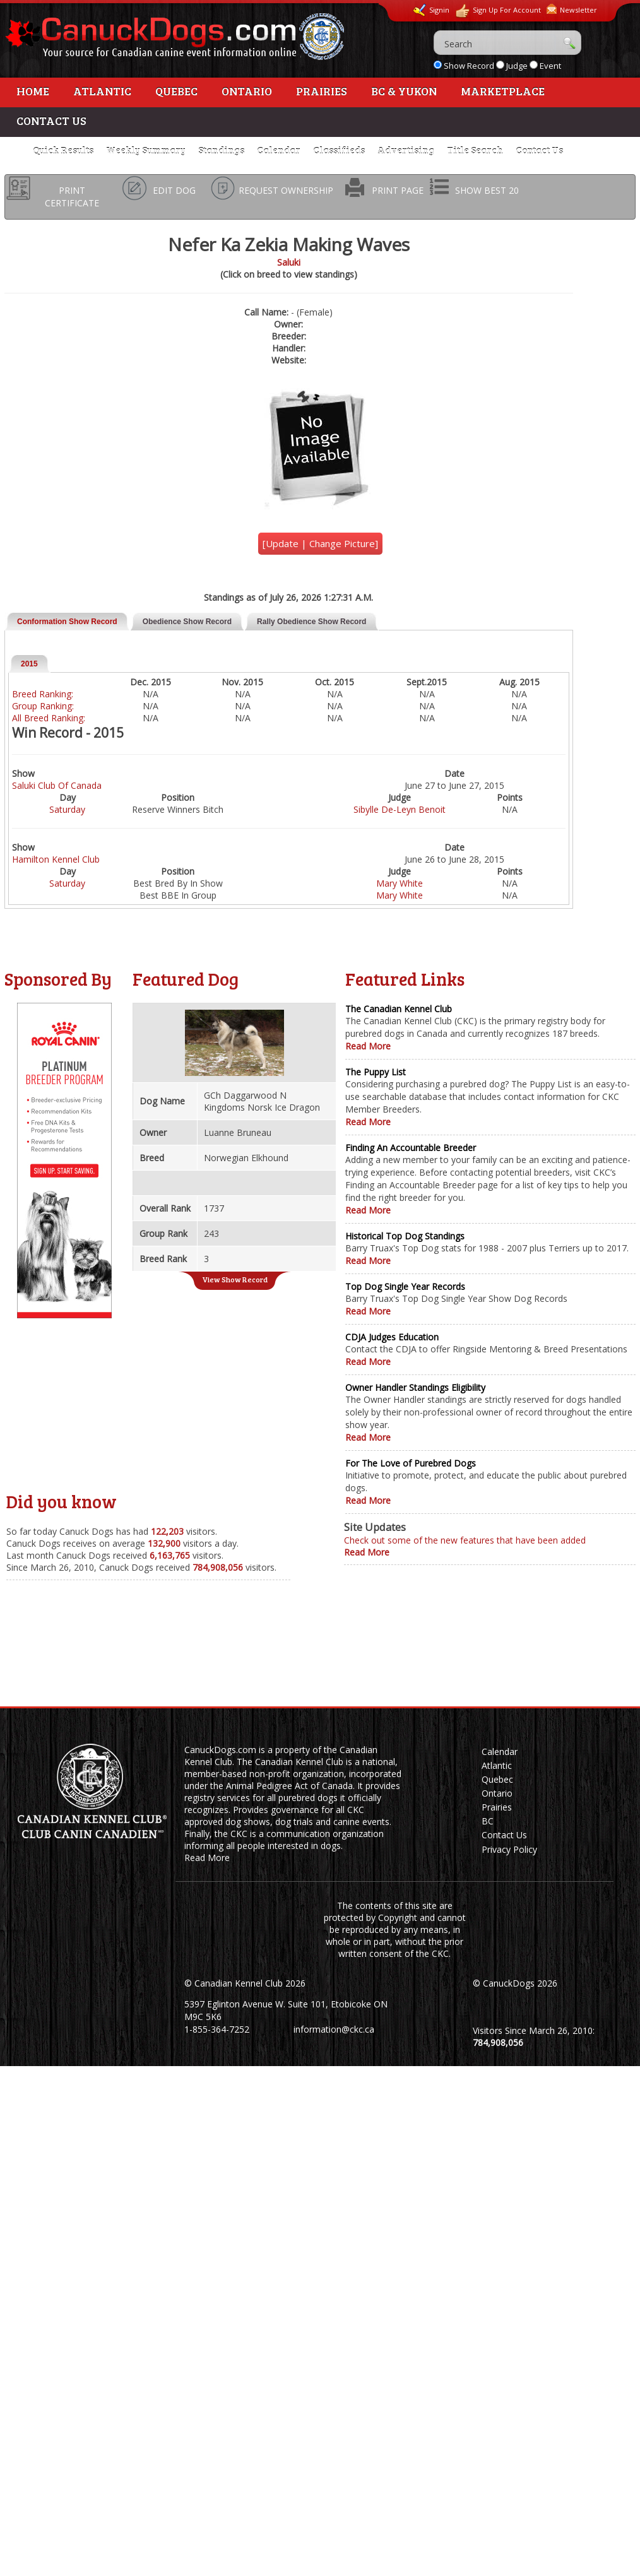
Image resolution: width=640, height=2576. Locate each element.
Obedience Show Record (187, 621)
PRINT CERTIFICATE (72, 196)
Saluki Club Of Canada (57, 785)
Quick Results (63, 150)
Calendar (278, 150)
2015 (29, 663)
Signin (431, 10)
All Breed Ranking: (48, 718)
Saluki (288, 262)
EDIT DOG (174, 190)
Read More (368, 1046)
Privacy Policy (509, 1849)
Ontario (247, 90)
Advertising (405, 150)
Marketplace (503, 90)
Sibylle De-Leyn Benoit (399, 809)
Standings (221, 150)
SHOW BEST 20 (487, 190)
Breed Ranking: (42, 694)
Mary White (399, 883)
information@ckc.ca (333, 2029)
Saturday (67, 809)
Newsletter (572, 9)
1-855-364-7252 (216, 2029)
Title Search (475, 150)
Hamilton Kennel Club (56, 859)
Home (32, 90)
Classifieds (339, 150)
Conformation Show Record (67, 621)
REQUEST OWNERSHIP (286, 190)
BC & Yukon (404, 90)
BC (488, 1821)
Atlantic (102, 90)
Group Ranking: (43, 706)
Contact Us (51, 120)
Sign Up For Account (498, 11)
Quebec (176, 90)
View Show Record (235, 1279)
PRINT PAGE (398, 190)
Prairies (321, 90)
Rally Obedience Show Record (311, 621)
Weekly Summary (146, 150)
